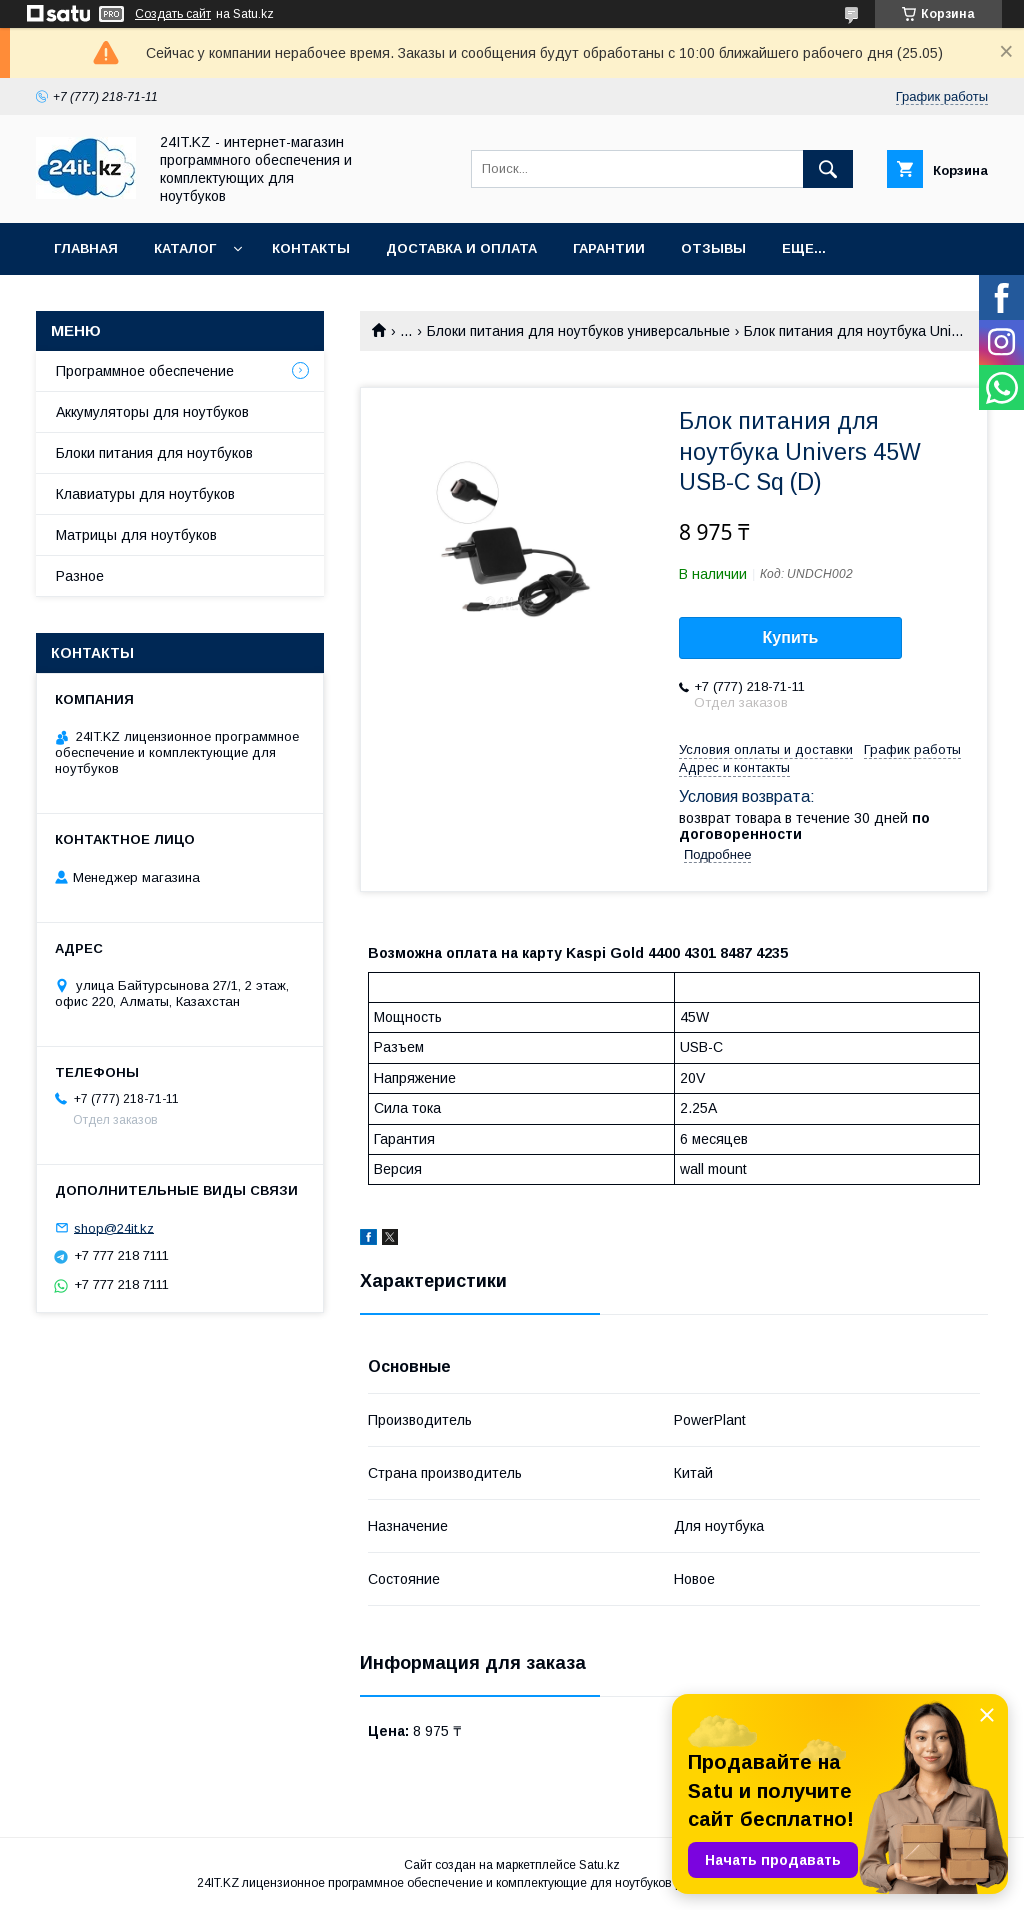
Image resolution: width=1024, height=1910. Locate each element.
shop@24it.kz (114, 1227)
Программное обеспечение (145, 371)
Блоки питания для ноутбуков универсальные (578, 331)
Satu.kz (599, 1865)
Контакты (311, 248)
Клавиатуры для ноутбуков (145, 494)
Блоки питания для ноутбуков (154, 453)
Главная (86, 248)
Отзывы (713, 248)
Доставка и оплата (461, 248)
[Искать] (828, 169)
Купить (791, 637)
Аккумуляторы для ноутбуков (152, 412)
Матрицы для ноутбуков (136, 535)
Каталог (185, 248)
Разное (80, 576)
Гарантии (609, 248)
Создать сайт (173, 14)
